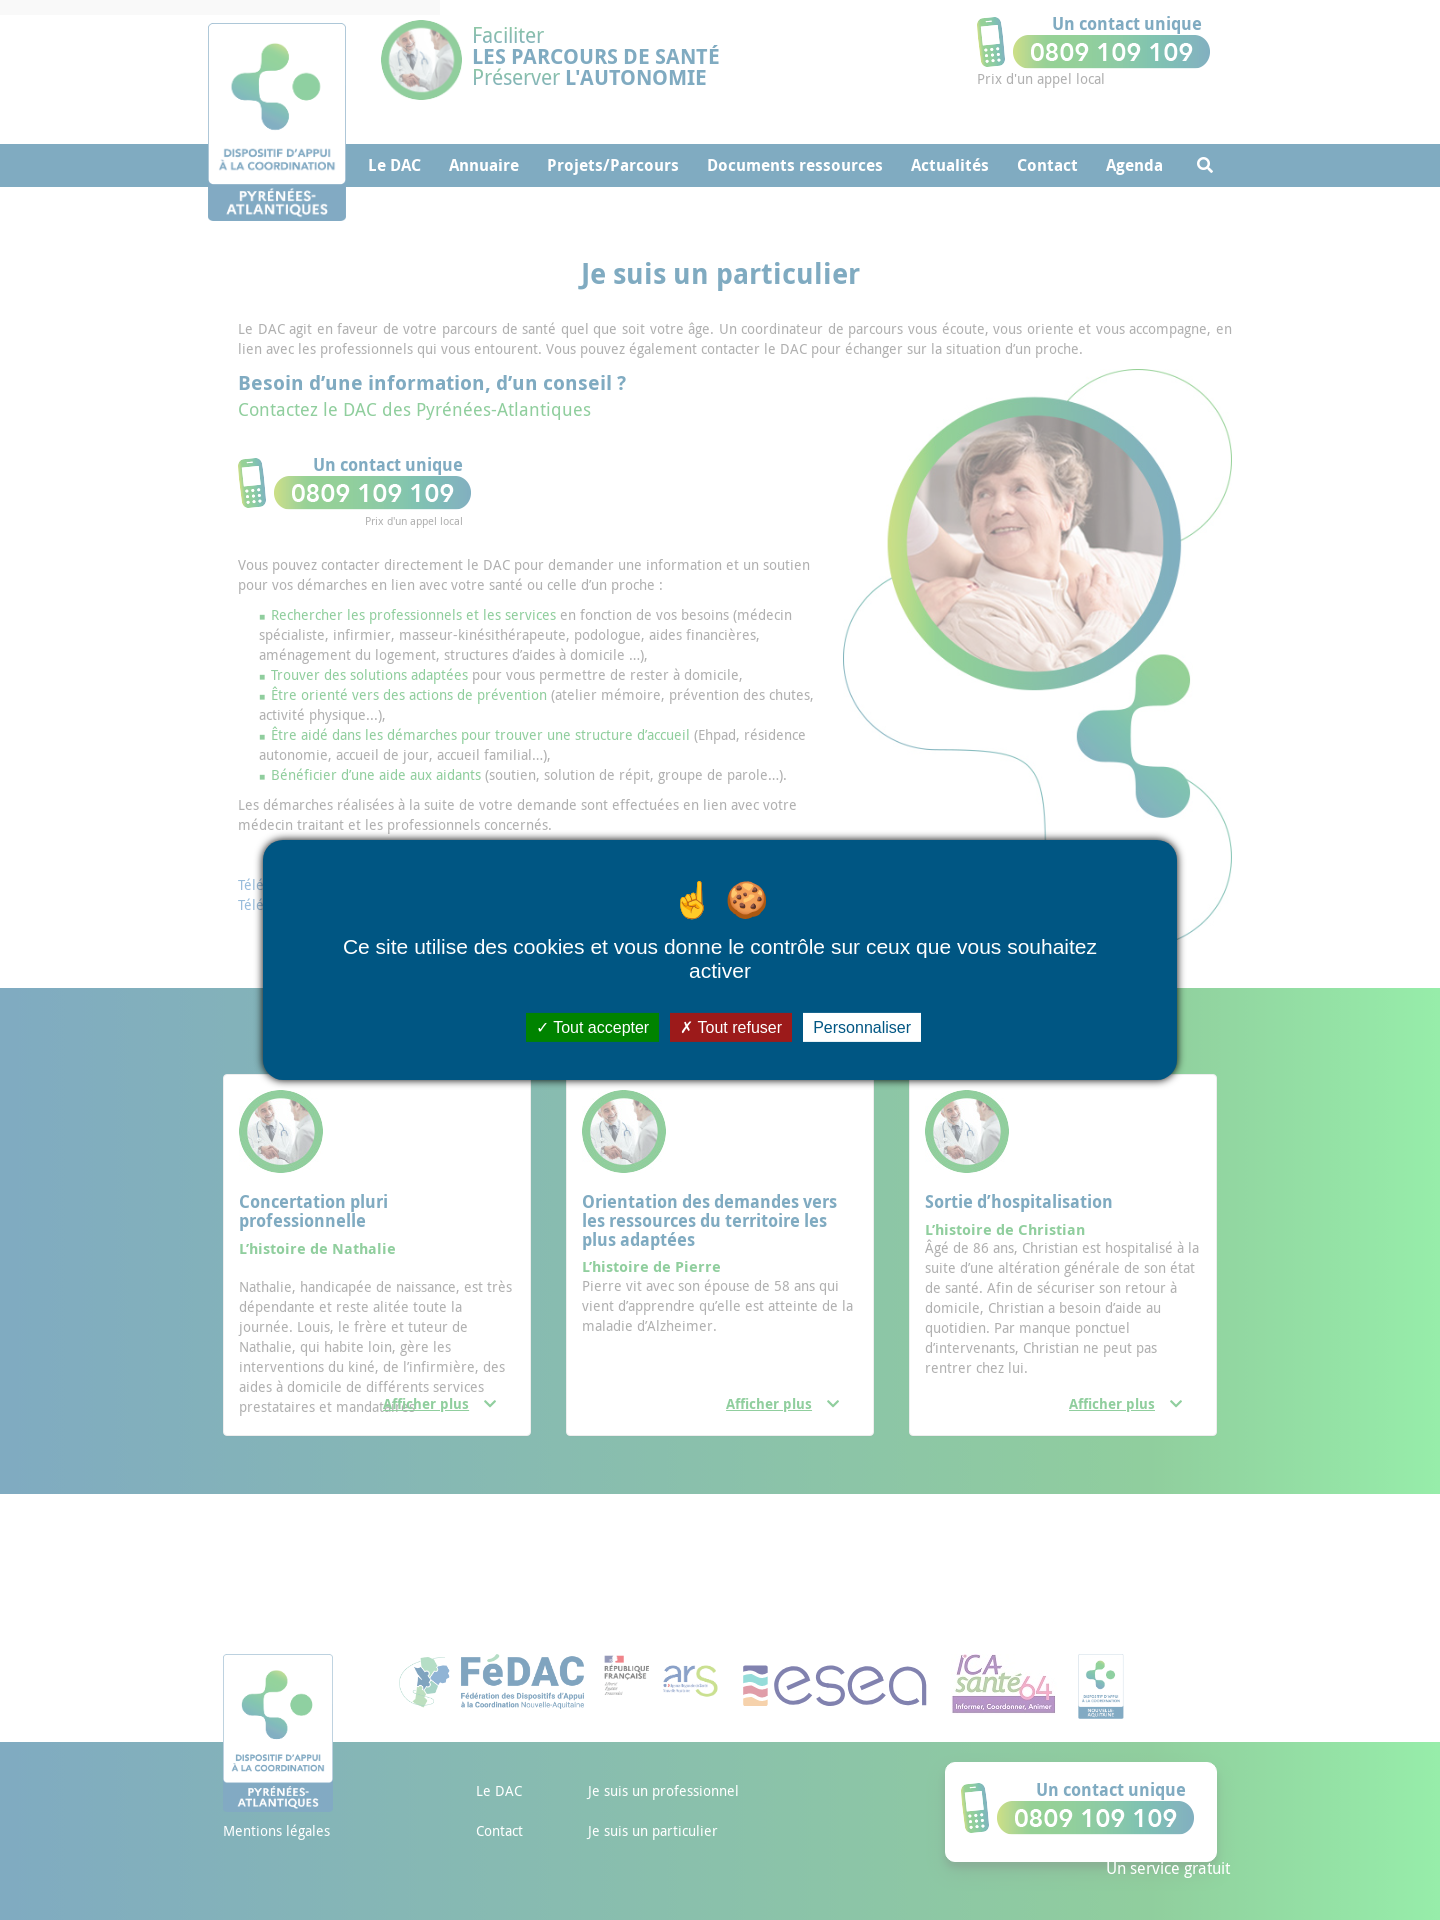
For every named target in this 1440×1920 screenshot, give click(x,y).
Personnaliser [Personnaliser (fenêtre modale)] (862, 1027)
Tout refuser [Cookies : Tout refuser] (731, 1027)
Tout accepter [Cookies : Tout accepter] (592, 1027)
